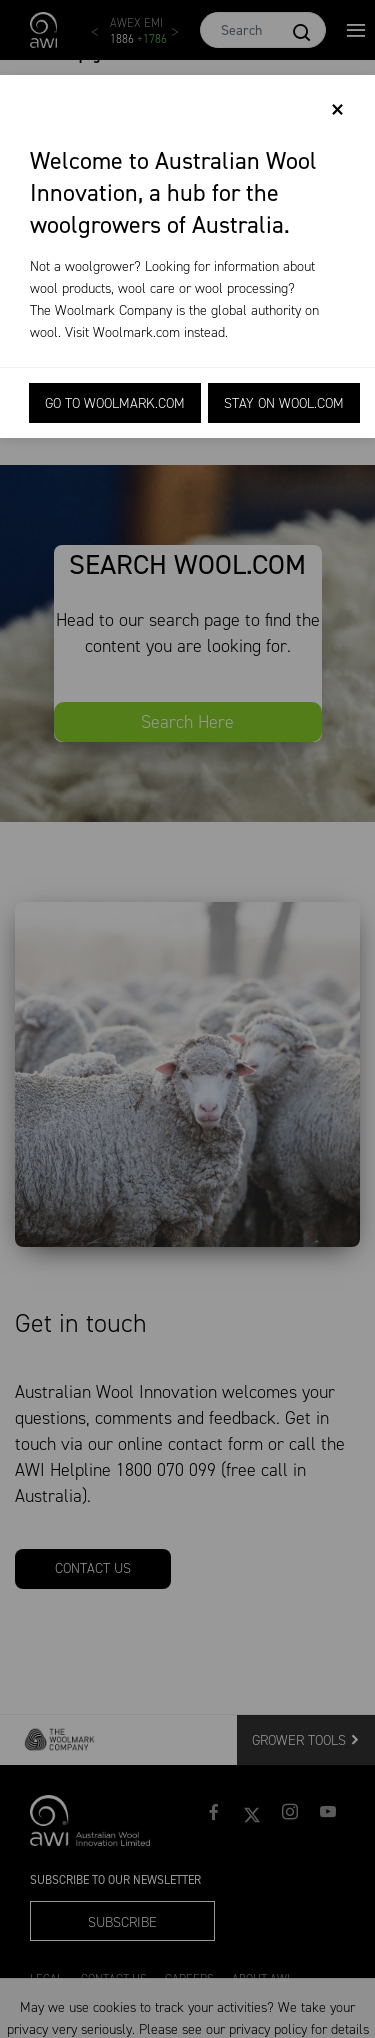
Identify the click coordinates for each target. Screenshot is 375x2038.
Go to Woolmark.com (115, 403)
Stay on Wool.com (284, 403)
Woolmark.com (136, 332)
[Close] (337, 110)
